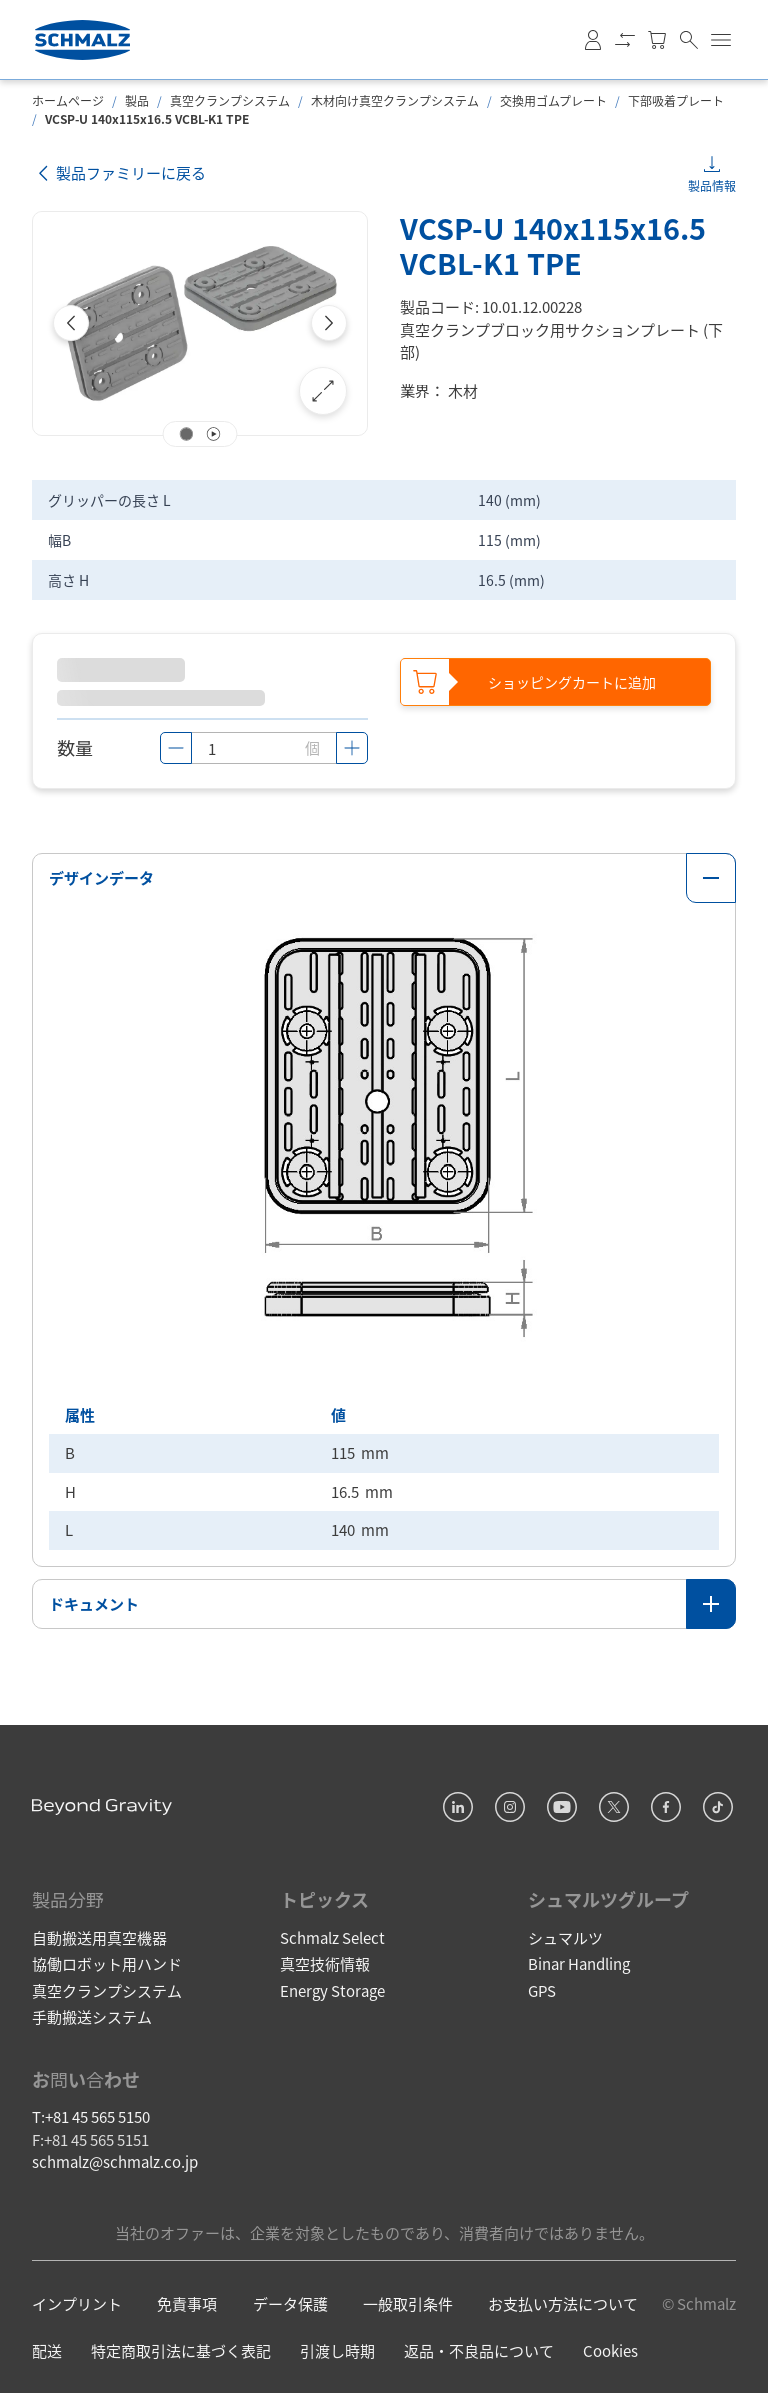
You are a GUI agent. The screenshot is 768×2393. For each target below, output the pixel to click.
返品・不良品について (479, 2349)
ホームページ (68, 100)
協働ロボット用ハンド (107, 1962)
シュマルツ (565, 1935)
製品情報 (712, 185)
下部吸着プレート (676, 100)
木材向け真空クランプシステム (395, 100)
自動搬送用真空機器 (99, 1935)
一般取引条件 (408, 2302)
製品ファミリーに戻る (119, 173)
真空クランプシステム (230, 100)
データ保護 (290, 2302)
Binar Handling (579, 1962)
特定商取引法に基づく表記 (181, 2349)
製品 (137, 100)
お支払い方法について (563, 2302)
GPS (542, 1988)
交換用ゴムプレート (553, 100)
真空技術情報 (325, 1962)
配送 (47, 2349)
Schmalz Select (332, 1935)
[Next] (329, 323)
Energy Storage (332, 1988)
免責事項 (187, 2302)
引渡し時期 (337, 2349)
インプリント (77, 2302)
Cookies (610, 2349)
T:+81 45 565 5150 (91, 2115)
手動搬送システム (92, 2015)
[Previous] (71, 323)
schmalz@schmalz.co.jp (115, 2160)
